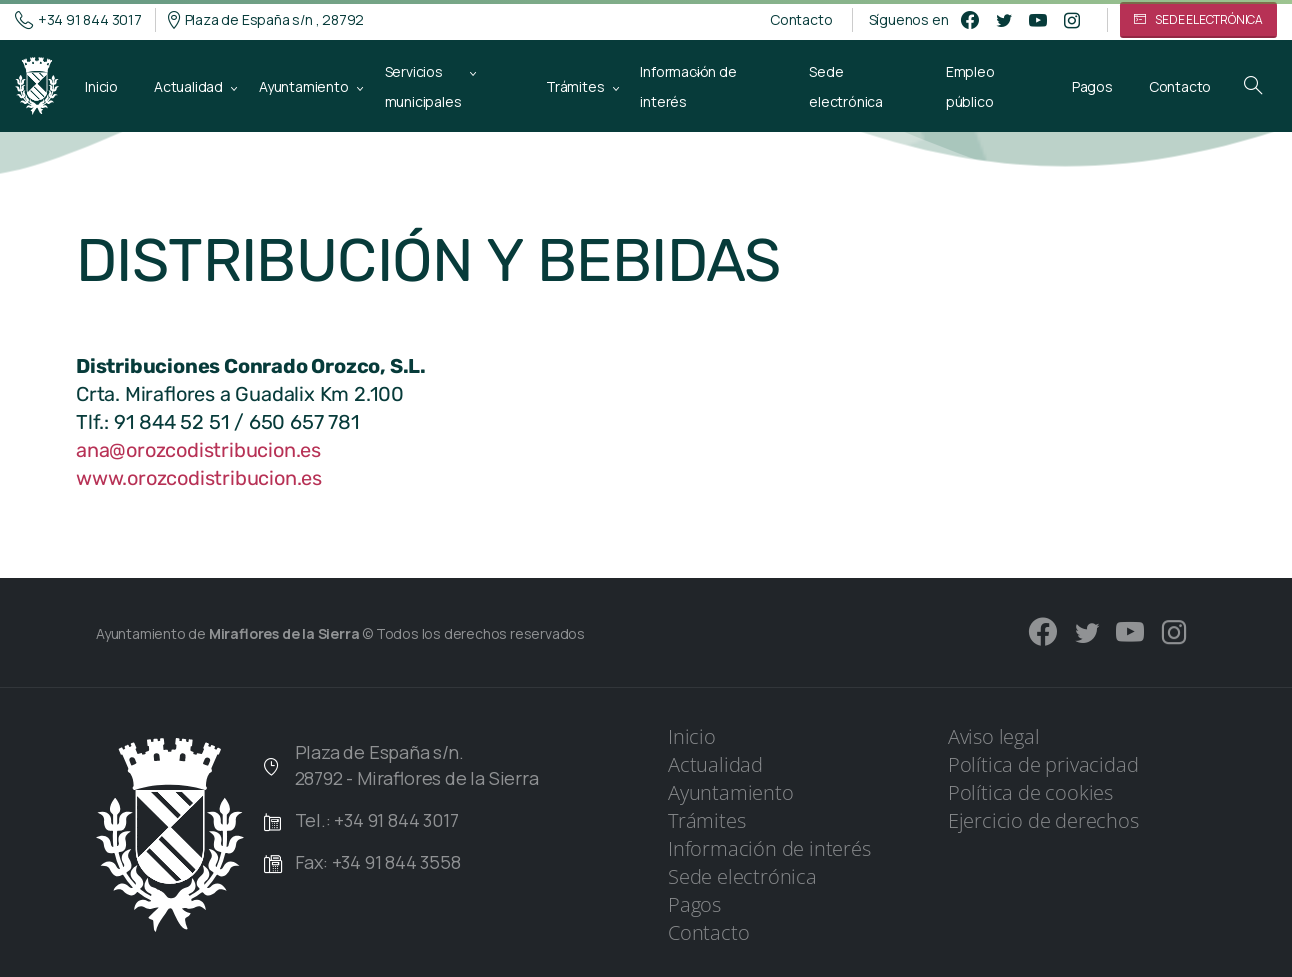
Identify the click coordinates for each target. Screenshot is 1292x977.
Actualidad (715, 764)
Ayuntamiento (731, 792)
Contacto (801, 20)
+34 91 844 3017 (78, 20)
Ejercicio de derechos (1043, 820)
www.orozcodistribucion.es (199, 478)
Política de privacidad (1043, 764)
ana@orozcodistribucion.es (198, 450)
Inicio (692, 736)
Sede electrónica (742, 876)
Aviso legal (994, 736)
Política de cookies (1030, 792)
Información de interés (769, 848)
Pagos (694, 904)
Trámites (706, 820)
